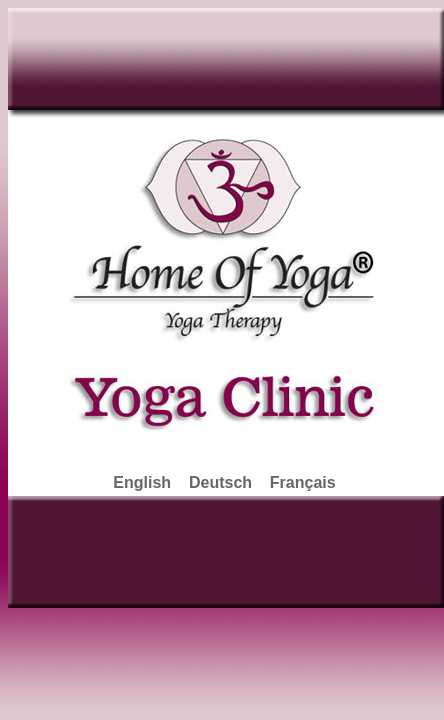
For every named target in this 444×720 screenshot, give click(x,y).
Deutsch (220, 482)
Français (303, 482)
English (142, 482)
